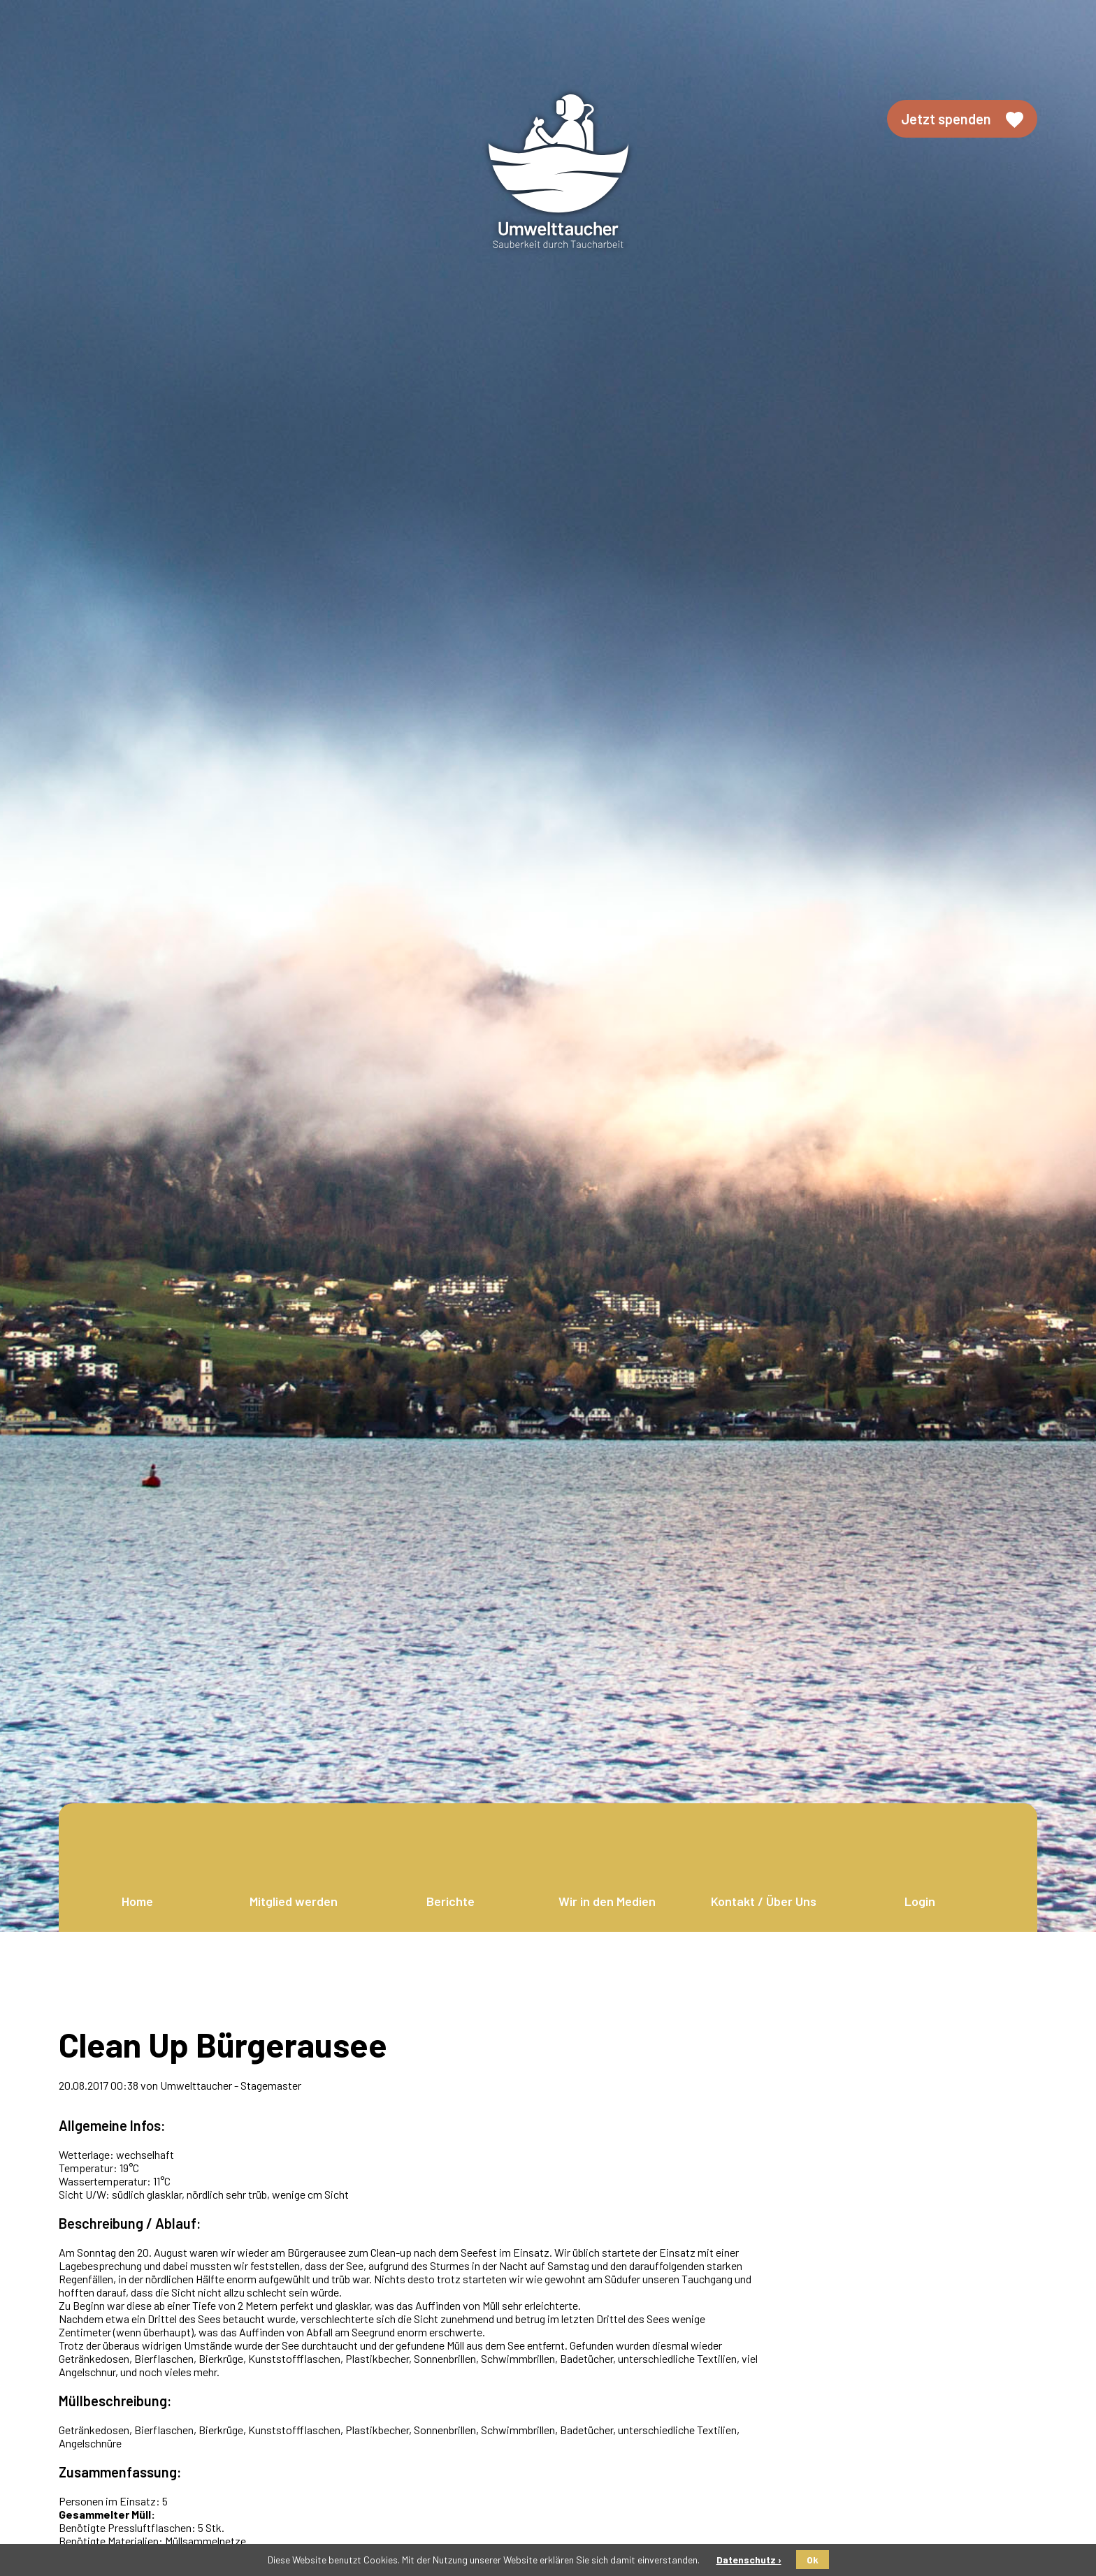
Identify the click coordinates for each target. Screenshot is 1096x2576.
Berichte (450, 1901)
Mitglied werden (294, 1901)
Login (919, 1901)
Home (137, 1901)
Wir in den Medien (607, 1901)
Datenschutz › (748, 2560)
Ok (813, 2560)
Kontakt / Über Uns (763, 1901)
